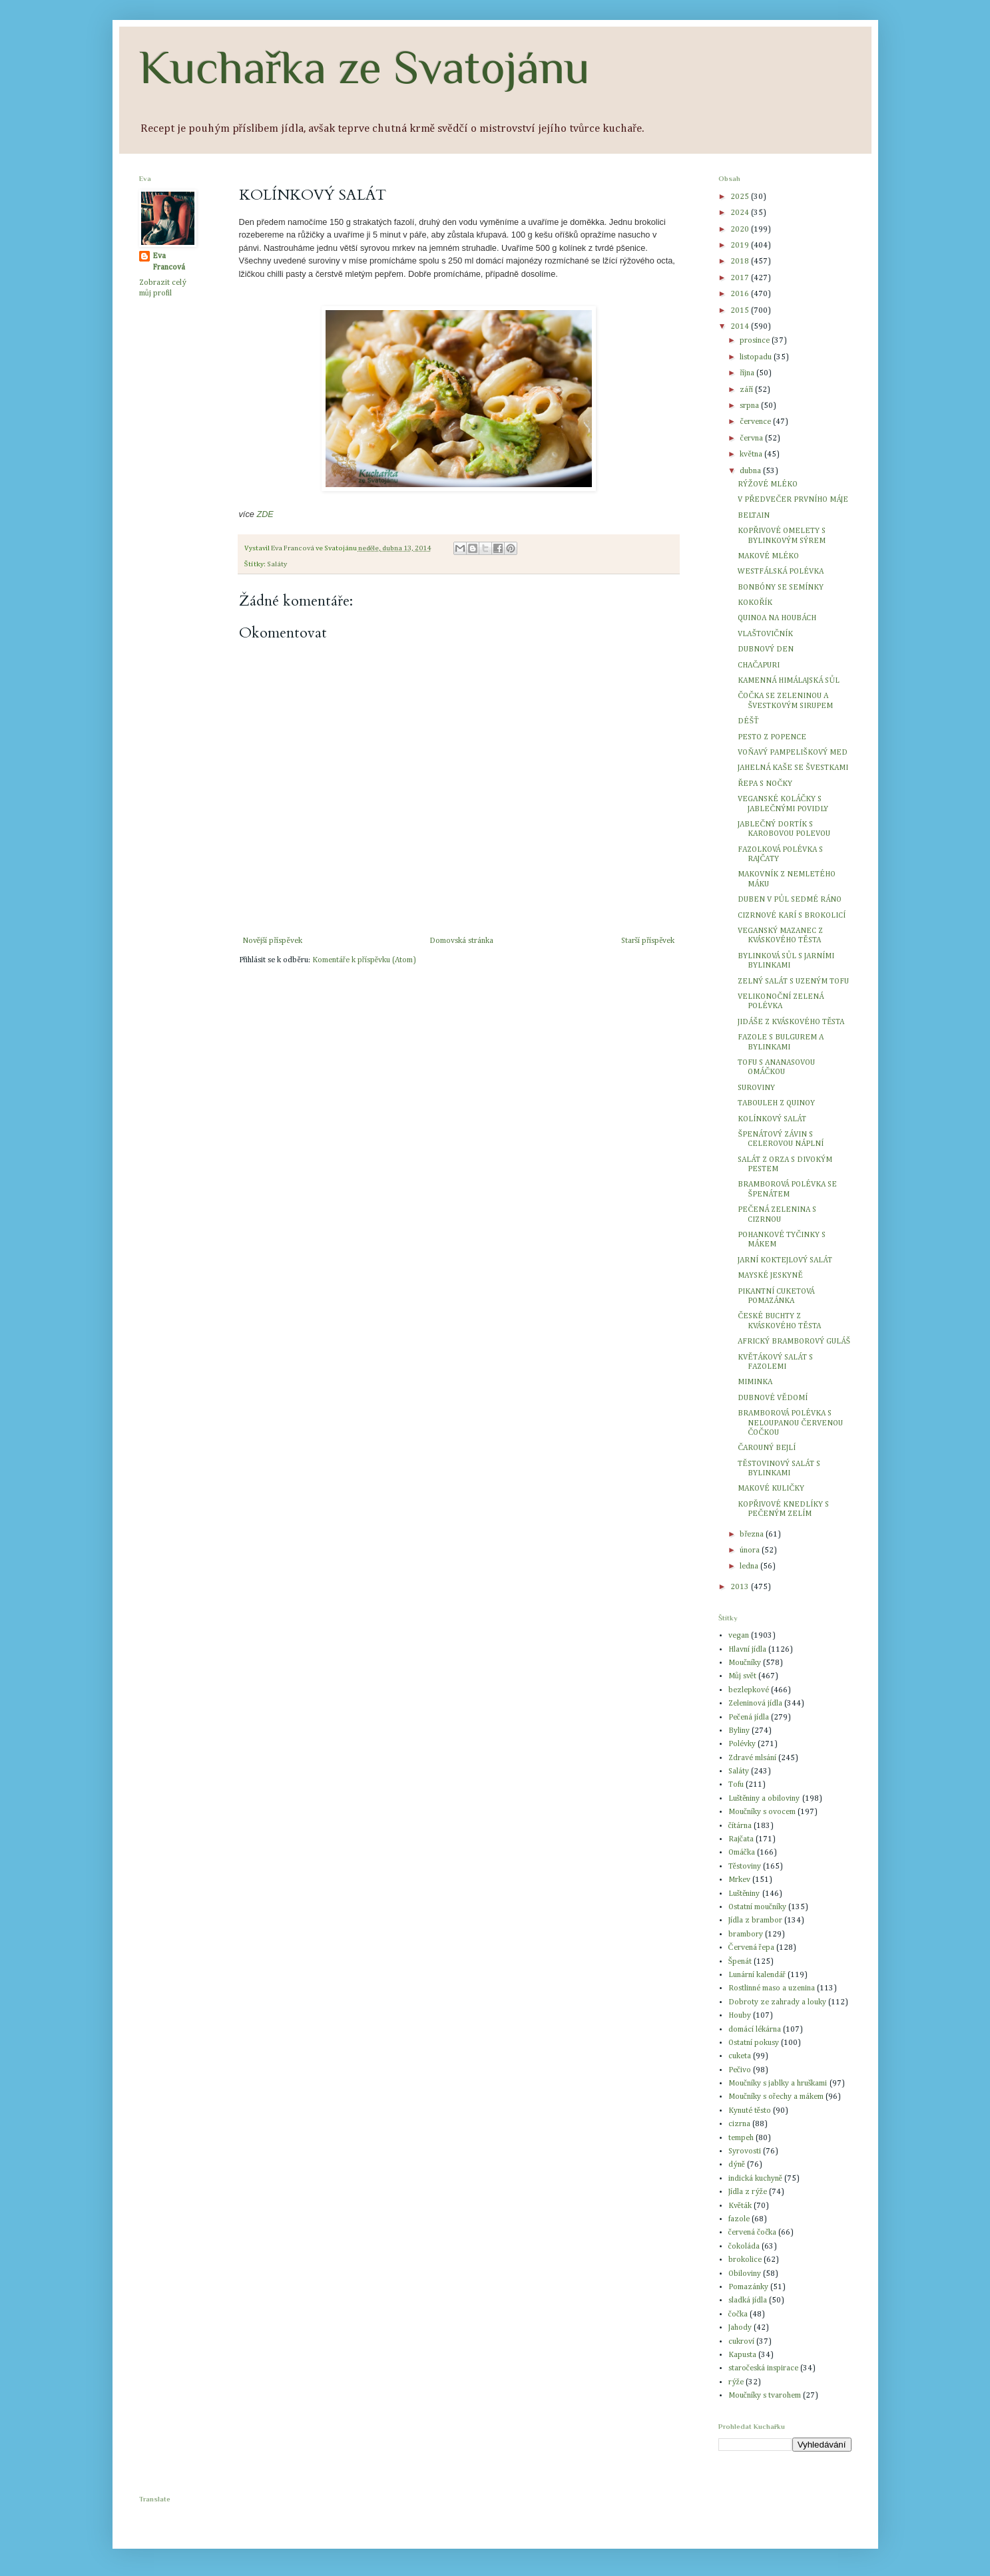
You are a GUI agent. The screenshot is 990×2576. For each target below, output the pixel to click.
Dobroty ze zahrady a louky (777, 2002)
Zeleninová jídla (755, 1704)
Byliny (739, 1731)
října (748, 373)
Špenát (740, 1962)
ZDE (264, 514)
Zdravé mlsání (752, 1758)
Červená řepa (751, 1948)
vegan (738, 1636)
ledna (750, 1566)
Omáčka (741, 1853)
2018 (740, 262)
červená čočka (752, 2233)
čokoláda (744, 2247)
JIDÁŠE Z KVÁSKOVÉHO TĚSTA (791, 1022)
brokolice (745, 2260)
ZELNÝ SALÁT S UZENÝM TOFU (793, 982)
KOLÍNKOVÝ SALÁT (772, 1119)
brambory (745, 1934)
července (756, 422)
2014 (740, 327)
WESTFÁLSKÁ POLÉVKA (781, 572)
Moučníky (744, 1663)
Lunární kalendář (757, 1975)
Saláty (277, 564)
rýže (736, 2382)
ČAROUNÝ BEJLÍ (767, 1448)
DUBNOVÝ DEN (766, 649)
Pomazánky (748, 2287)
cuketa (739, 2056)
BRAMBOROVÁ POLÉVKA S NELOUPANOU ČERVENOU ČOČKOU (790, 1423)
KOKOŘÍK (755, 603)
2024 (740, 213)
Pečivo (739, 2070)
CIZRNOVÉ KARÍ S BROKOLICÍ (792, 916)
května (752, 455)
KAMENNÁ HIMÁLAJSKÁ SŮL (789, 681)
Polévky (742, 1744)
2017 (740, 278)
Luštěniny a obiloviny (764, 1799)
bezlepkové (748, 1690)
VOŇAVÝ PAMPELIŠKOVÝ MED (792, 753)
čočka (738, 2314)
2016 (740, 294)
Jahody (740, 2328)
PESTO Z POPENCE (772, 737)
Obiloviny (744, 2274)
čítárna (740, 1826)
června (752, 439)
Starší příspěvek (648, 941)
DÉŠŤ (748, 721)
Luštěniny (744, 1894)
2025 (740, 197)
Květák (740, 2206)
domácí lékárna (754, 2030)
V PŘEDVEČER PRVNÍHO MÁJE (793, 500)
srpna (750, 406)
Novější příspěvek (272, 941)
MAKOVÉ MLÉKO (768, 556)
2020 (740, 230)
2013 (740, 1587)
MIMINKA (755, 1382)
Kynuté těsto (749, 2111)
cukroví (741, 2342)
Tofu (736, 1785)
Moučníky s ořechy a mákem (776, 2097)
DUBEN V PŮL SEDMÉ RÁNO (790, 900)
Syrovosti (744, 2151)
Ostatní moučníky (757, 1907)
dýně (736, 2165)
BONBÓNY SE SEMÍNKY (781, 588)
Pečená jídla (748, 1718)
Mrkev (739, 1880)
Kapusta (742, 2355)
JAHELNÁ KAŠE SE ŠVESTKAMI (793, 768)
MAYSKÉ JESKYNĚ (770, 1276)
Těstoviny (744, 1867)
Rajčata (741, 1839)
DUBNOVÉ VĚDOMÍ (772, 1398)
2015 (740, 311)
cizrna (739, 2124)
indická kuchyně (755, 2179)
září (747, 390)
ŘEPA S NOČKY (765, 784)
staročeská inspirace (763, 2368)
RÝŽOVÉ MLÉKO (767, 484)
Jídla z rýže (747, 2192)
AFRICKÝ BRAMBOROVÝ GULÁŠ (794, 1342)
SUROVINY (756, 1088)
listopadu (757, 357)
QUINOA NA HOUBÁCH (777, 618)
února (751, 1551)
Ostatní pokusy (753, 2043)
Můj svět (742, 1676)
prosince (756, 341)
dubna (751, 471)
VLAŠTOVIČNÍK (765, 634)
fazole (739, 2219)
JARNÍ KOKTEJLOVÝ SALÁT (785, 1260)
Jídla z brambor (755, 1921)
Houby (739, 2016)
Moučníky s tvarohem (764, 2396)
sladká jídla (747, 2300)
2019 (740, 246)
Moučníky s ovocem (762, 1812)
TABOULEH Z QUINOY (776, 1103)
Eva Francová (168, 262)
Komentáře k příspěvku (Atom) (364, 960)
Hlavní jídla (747, 1650)
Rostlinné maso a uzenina (771, 1988)
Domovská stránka (461, 941)
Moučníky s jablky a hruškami (778, 2084)
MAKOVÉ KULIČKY (771, 1489)
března (753, 1535)
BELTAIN (754, 516)
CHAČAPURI (759, 665)
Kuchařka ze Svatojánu (364, 67)
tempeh (741, 2138)
